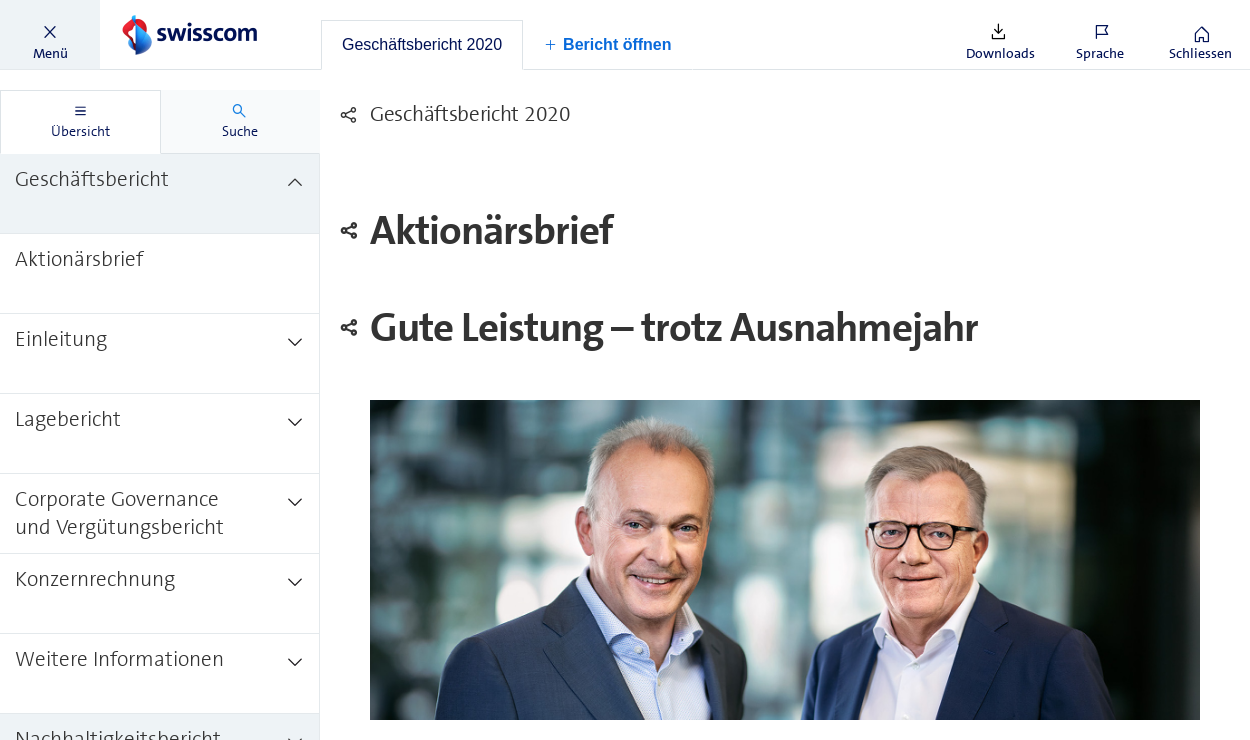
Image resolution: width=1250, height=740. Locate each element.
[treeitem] (160, 194)
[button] (50, 35)
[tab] (422, 45)
